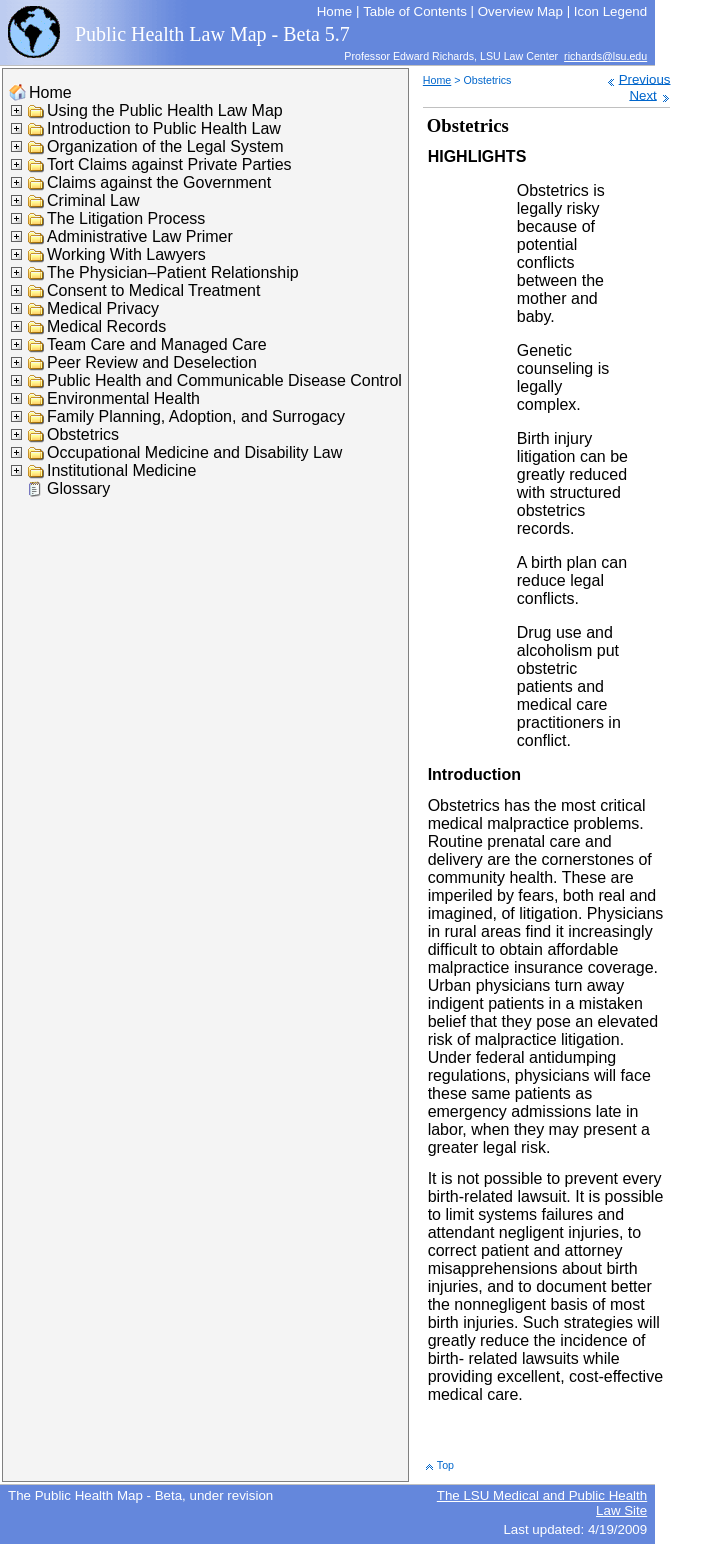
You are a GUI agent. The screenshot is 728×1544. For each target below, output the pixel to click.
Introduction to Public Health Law (164, 128)
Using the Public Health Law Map (165, 110)
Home (50, 92)
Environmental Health (123, 398)
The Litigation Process (126, 218)
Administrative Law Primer (140, 236)
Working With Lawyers (126, 254)
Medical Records (106, 326)
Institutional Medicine (121, 470)
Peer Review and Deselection (152, 362)
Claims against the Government (159, 182)
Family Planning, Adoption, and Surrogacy (196, 416)
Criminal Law (93, 200)
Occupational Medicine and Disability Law (194, 452)
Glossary (78, 488)
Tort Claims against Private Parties (169, 164)
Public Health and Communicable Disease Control (224, 380)
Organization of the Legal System (165, 146)
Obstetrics (83, 434)
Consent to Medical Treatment (153, 290)
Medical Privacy (103, 308)
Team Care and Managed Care (157, 344)
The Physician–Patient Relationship (173, 272)
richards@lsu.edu (605, 56)
